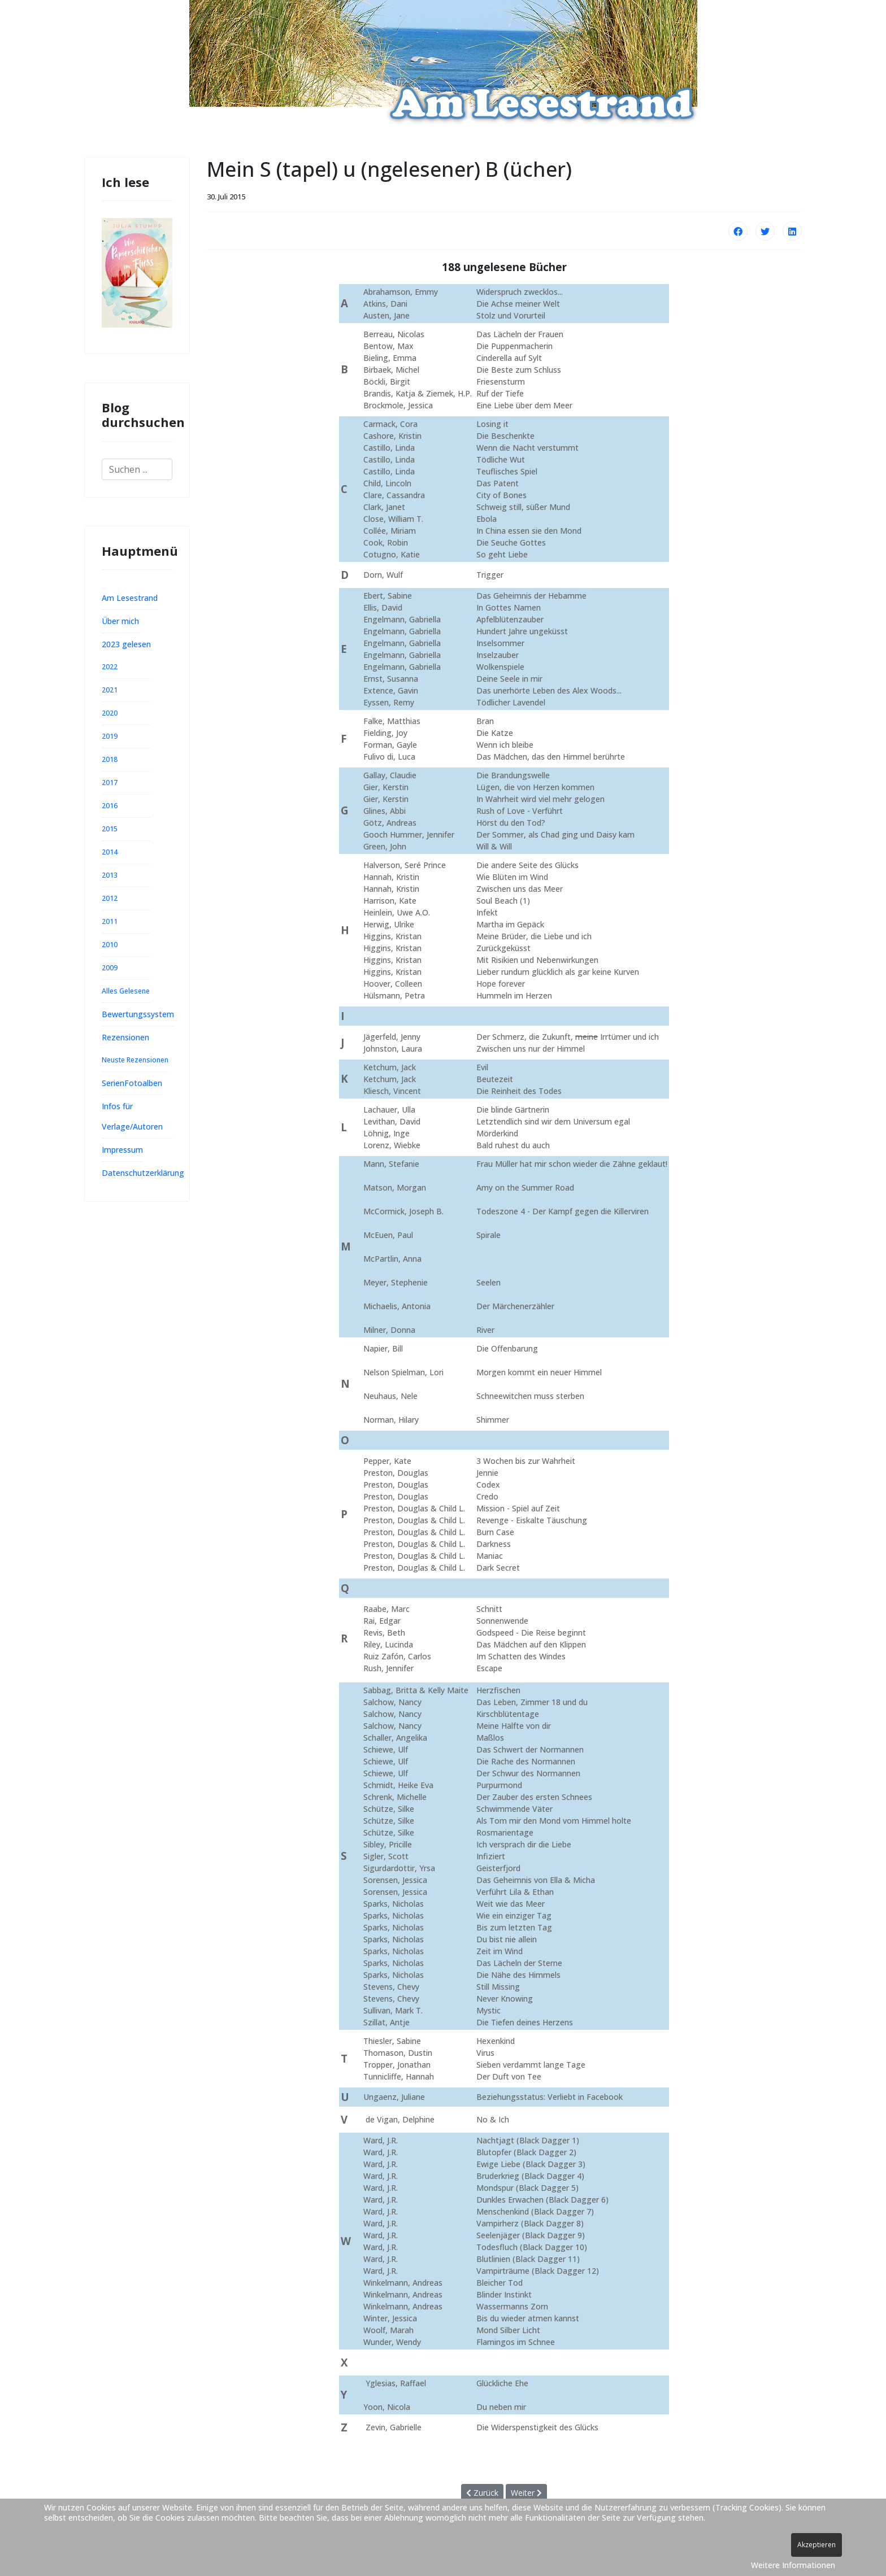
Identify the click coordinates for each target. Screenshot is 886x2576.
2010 (110, 944)
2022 (110, 667)
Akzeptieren (816, 2544)
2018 (110, 759)
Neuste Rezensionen (135, 1060)
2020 (110, 713)
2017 (110, 782)
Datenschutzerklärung (143, 1172)
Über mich (120, 621)
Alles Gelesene (126, 991)
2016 (110, 805)
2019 (110, 736)
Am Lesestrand (130, 597)
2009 (110, 968)
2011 (110, 921)
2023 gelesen (126, 644)
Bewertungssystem (138, 1014)
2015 (110, 829)
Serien (113, 1083)
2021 (110, 690)
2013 (110, 875)
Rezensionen (125, 1037)
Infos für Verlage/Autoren (132, 1116)
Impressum (122, 1149)
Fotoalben (143, 1083)
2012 (110, 898)
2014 (110, 852)
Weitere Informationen (793, 2565)
